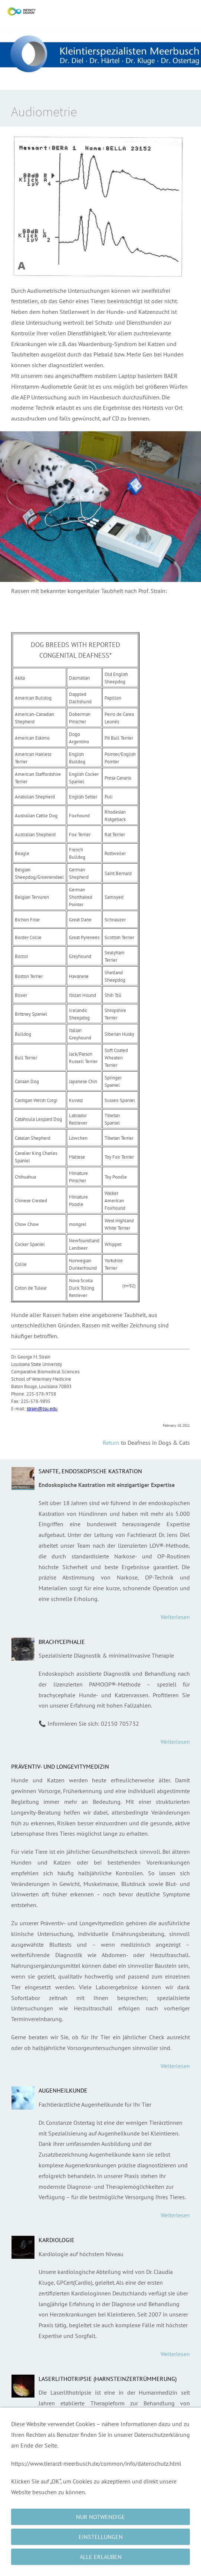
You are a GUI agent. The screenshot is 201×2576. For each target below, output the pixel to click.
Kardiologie (57, 2240)
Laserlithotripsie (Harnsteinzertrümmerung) (108, 2378)
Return (111, 1442)
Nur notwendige (100, 2516)
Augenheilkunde (63, 2090)
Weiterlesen (175, 1617)
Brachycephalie (62, 1641)
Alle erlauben (101, 2556)
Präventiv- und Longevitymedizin (60, 1766)
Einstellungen (101, 2536)
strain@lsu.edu (42, 1409)
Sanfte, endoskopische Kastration (90, 1471)
